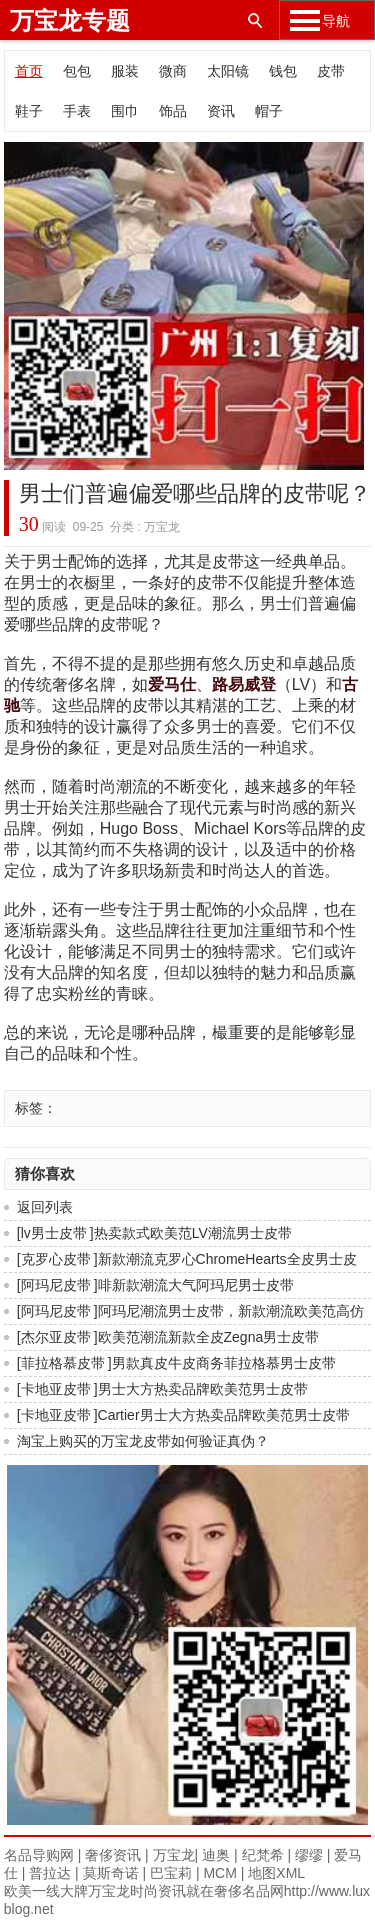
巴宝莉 (171, 1873)
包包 (77, 71)
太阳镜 (228, 71)
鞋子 (29, 111)
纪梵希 (263, 1855)
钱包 (283, 71)
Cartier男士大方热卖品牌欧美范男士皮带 (224, 1415)
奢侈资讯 (113, 1855)
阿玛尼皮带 (56, 1285)
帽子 (269, 111)
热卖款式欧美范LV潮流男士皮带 (193, 1233)
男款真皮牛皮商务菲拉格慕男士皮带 (224, 1363)
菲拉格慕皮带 (63, 1363)
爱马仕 (172, 684)
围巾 (125, 111)
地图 (262, 1873)
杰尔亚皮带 (56, 1337)
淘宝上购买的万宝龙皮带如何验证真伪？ (143, 1441)
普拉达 (50, 1873)
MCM (219, 1873)
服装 (125, 71)
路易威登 (244, 684)
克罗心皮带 (56, 1259)
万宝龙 (174, 1855)
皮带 (331, 71)
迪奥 (216, 1855)
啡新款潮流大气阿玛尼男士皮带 (196, 1285)
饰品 (173, 111)
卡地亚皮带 (56, 1389)
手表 (77, 111)
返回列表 (45, 1207)
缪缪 (309, 1855)
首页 (29, 71)
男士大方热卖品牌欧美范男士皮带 (203, 1389)
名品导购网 (39, 1855)
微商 (173, 71)
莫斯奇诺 (111, 1873)
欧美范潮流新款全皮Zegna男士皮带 (209, 1337)
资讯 (221, 111)
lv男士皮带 (54, 1233)
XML (290, 1873)
